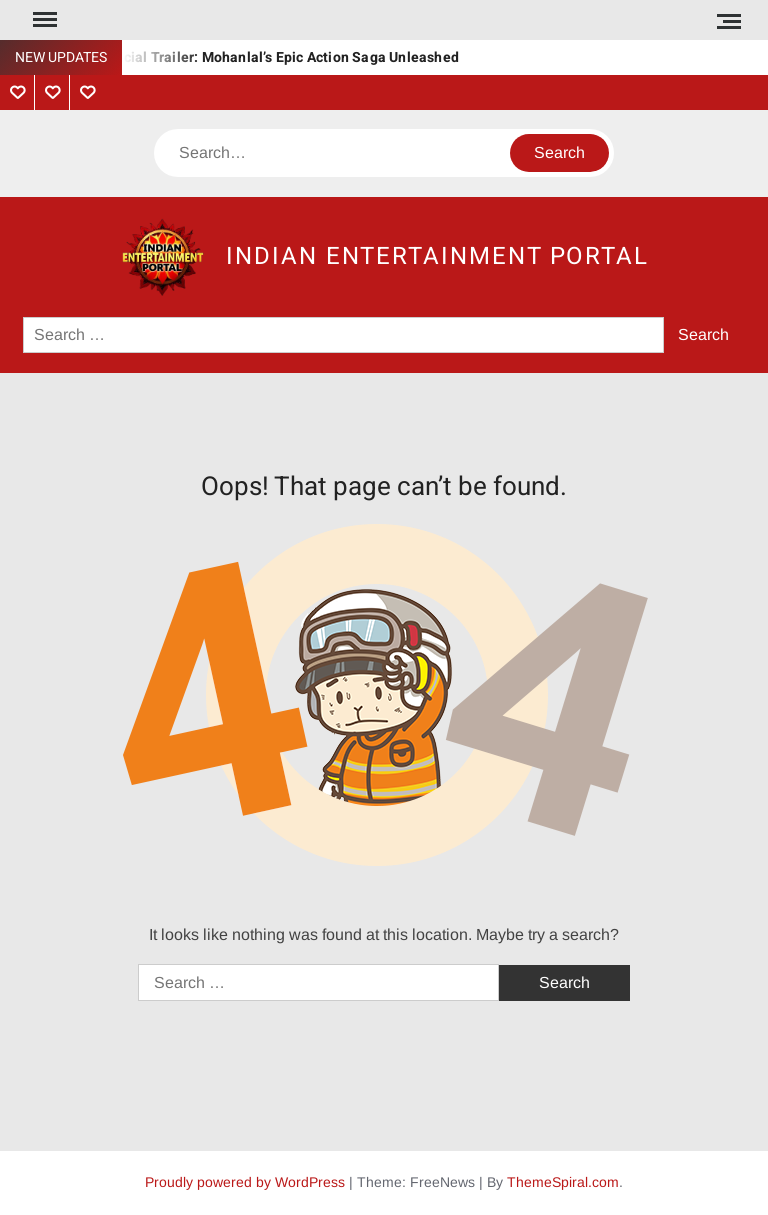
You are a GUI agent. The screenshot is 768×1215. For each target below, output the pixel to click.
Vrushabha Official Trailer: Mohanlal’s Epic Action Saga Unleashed (242, 57)
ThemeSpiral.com (563, 1182)
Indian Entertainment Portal (437, 256)
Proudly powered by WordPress (245, 1182)
